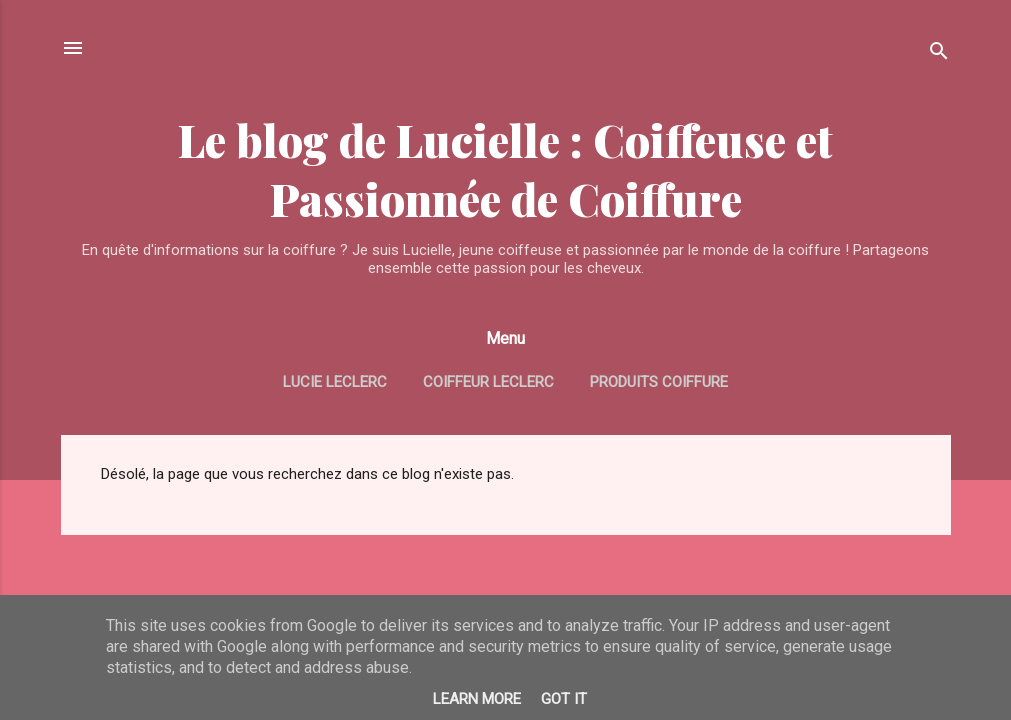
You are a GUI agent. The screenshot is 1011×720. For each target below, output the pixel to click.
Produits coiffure (659, 382)
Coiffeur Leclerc (488, 382)
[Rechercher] (939, 54)
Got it (564, 699)
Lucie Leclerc (335, 382)
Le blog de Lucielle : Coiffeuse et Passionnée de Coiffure (505, 169)
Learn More (477, 699)
